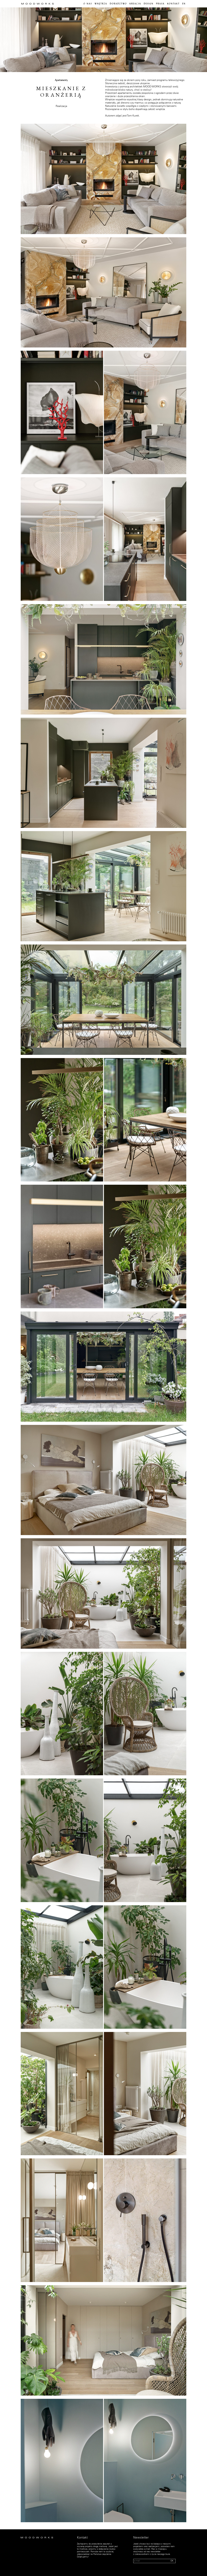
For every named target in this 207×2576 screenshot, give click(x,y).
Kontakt (173, 4)
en (184, 4)
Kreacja (135, 4)
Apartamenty (61, 80)
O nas (87, 4)
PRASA (160, 4)
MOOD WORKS (37, 4)
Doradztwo (118, 4)
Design (148, 4)
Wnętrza (101, 4)
